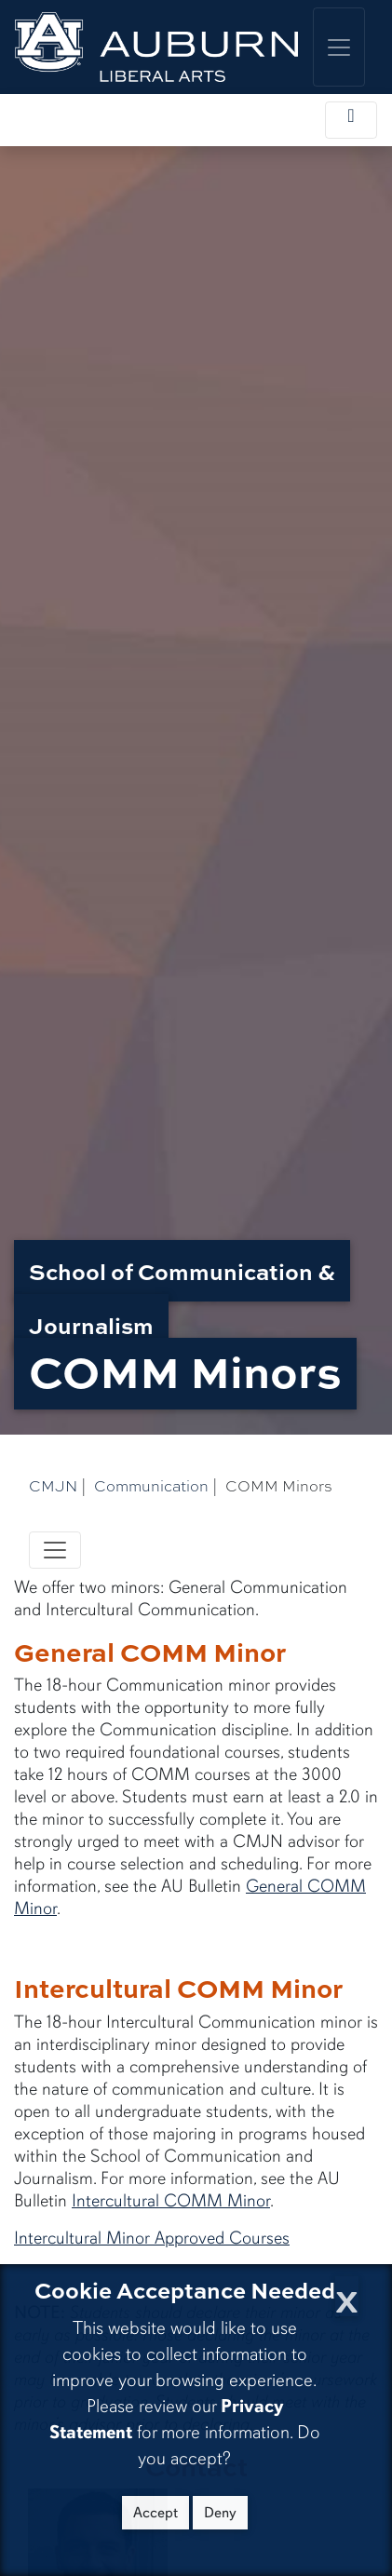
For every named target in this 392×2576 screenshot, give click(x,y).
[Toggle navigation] (55, 1550)
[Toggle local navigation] (351, 120)
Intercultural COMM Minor (171, 2201)
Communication (151, 1486)
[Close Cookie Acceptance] (346, 2296)
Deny (220, 2512)
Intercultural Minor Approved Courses (152, 2238)
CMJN (53, 1486)
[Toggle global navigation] (339, 47)
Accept (155, 2512)
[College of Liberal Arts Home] (156, 47)
